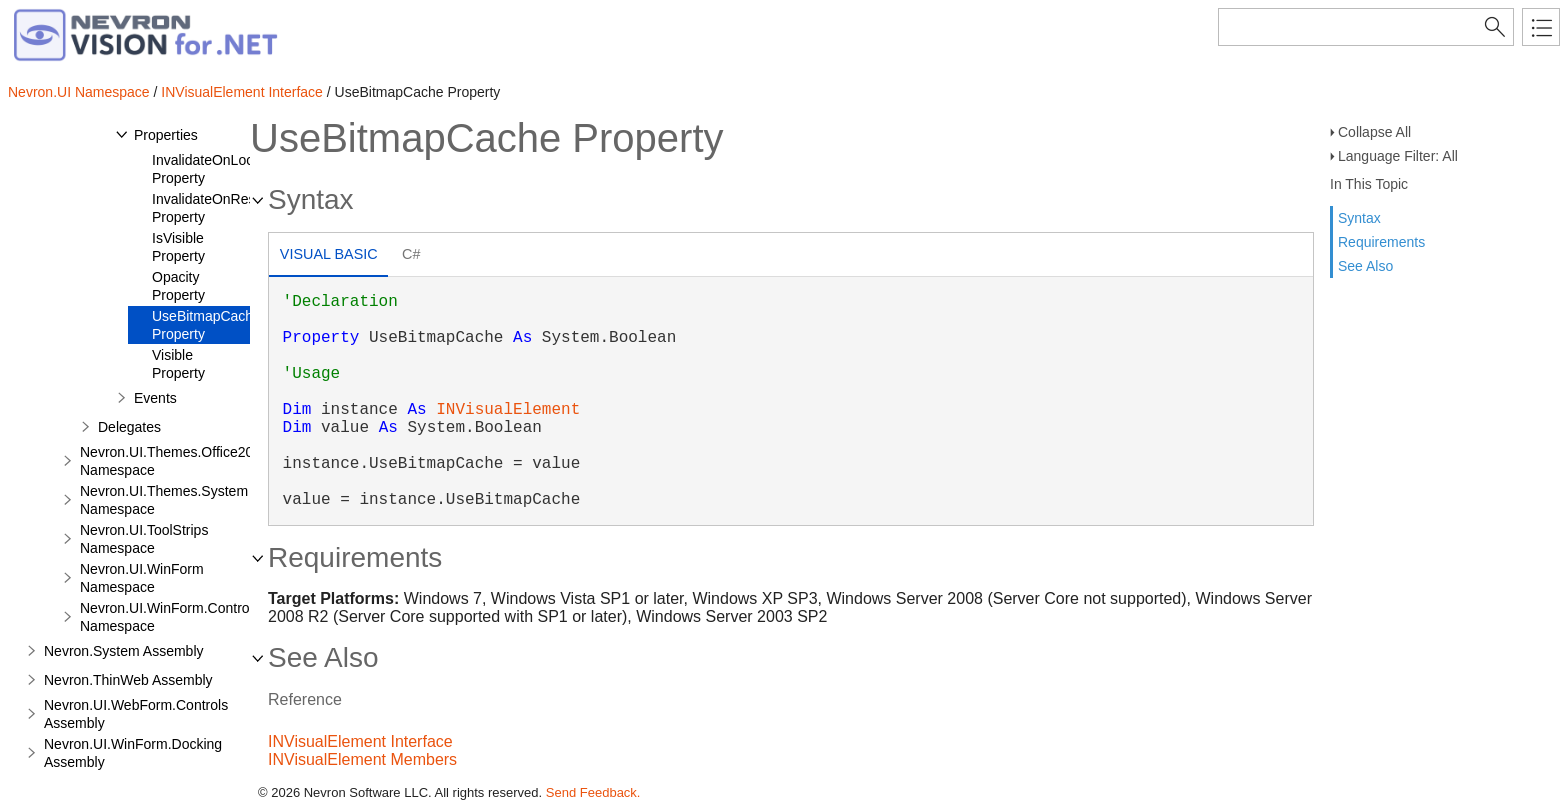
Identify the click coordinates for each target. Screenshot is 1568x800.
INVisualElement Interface (242, 92)
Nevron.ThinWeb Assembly (128, 680)
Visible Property (178, 364)
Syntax (1359, 218)
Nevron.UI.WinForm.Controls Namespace (170, 617)
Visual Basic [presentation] (329, 254)
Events (155, 398)
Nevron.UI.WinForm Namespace (142, 578)
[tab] (328, 256)
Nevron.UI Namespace (79, 92)
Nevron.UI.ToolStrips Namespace (144, 539)
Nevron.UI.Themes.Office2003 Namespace (174, 461)
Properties (166, 135)
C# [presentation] (411, 254)
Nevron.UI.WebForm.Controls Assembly (136, 714)
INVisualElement (508, 410)
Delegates (129, 427)
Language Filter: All (1398, 156)
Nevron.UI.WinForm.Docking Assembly (133, 753)
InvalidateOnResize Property (212, 208)
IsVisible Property (178, 247)
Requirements (1381, 242)
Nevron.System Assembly (124, 651)
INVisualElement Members (362, 759)
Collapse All (1374, 132)
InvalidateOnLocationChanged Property (246, 169)
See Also (1365, 266)
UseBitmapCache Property (206, 325)
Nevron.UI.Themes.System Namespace (164, 500)
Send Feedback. (593, 792)
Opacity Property (178, 286)
